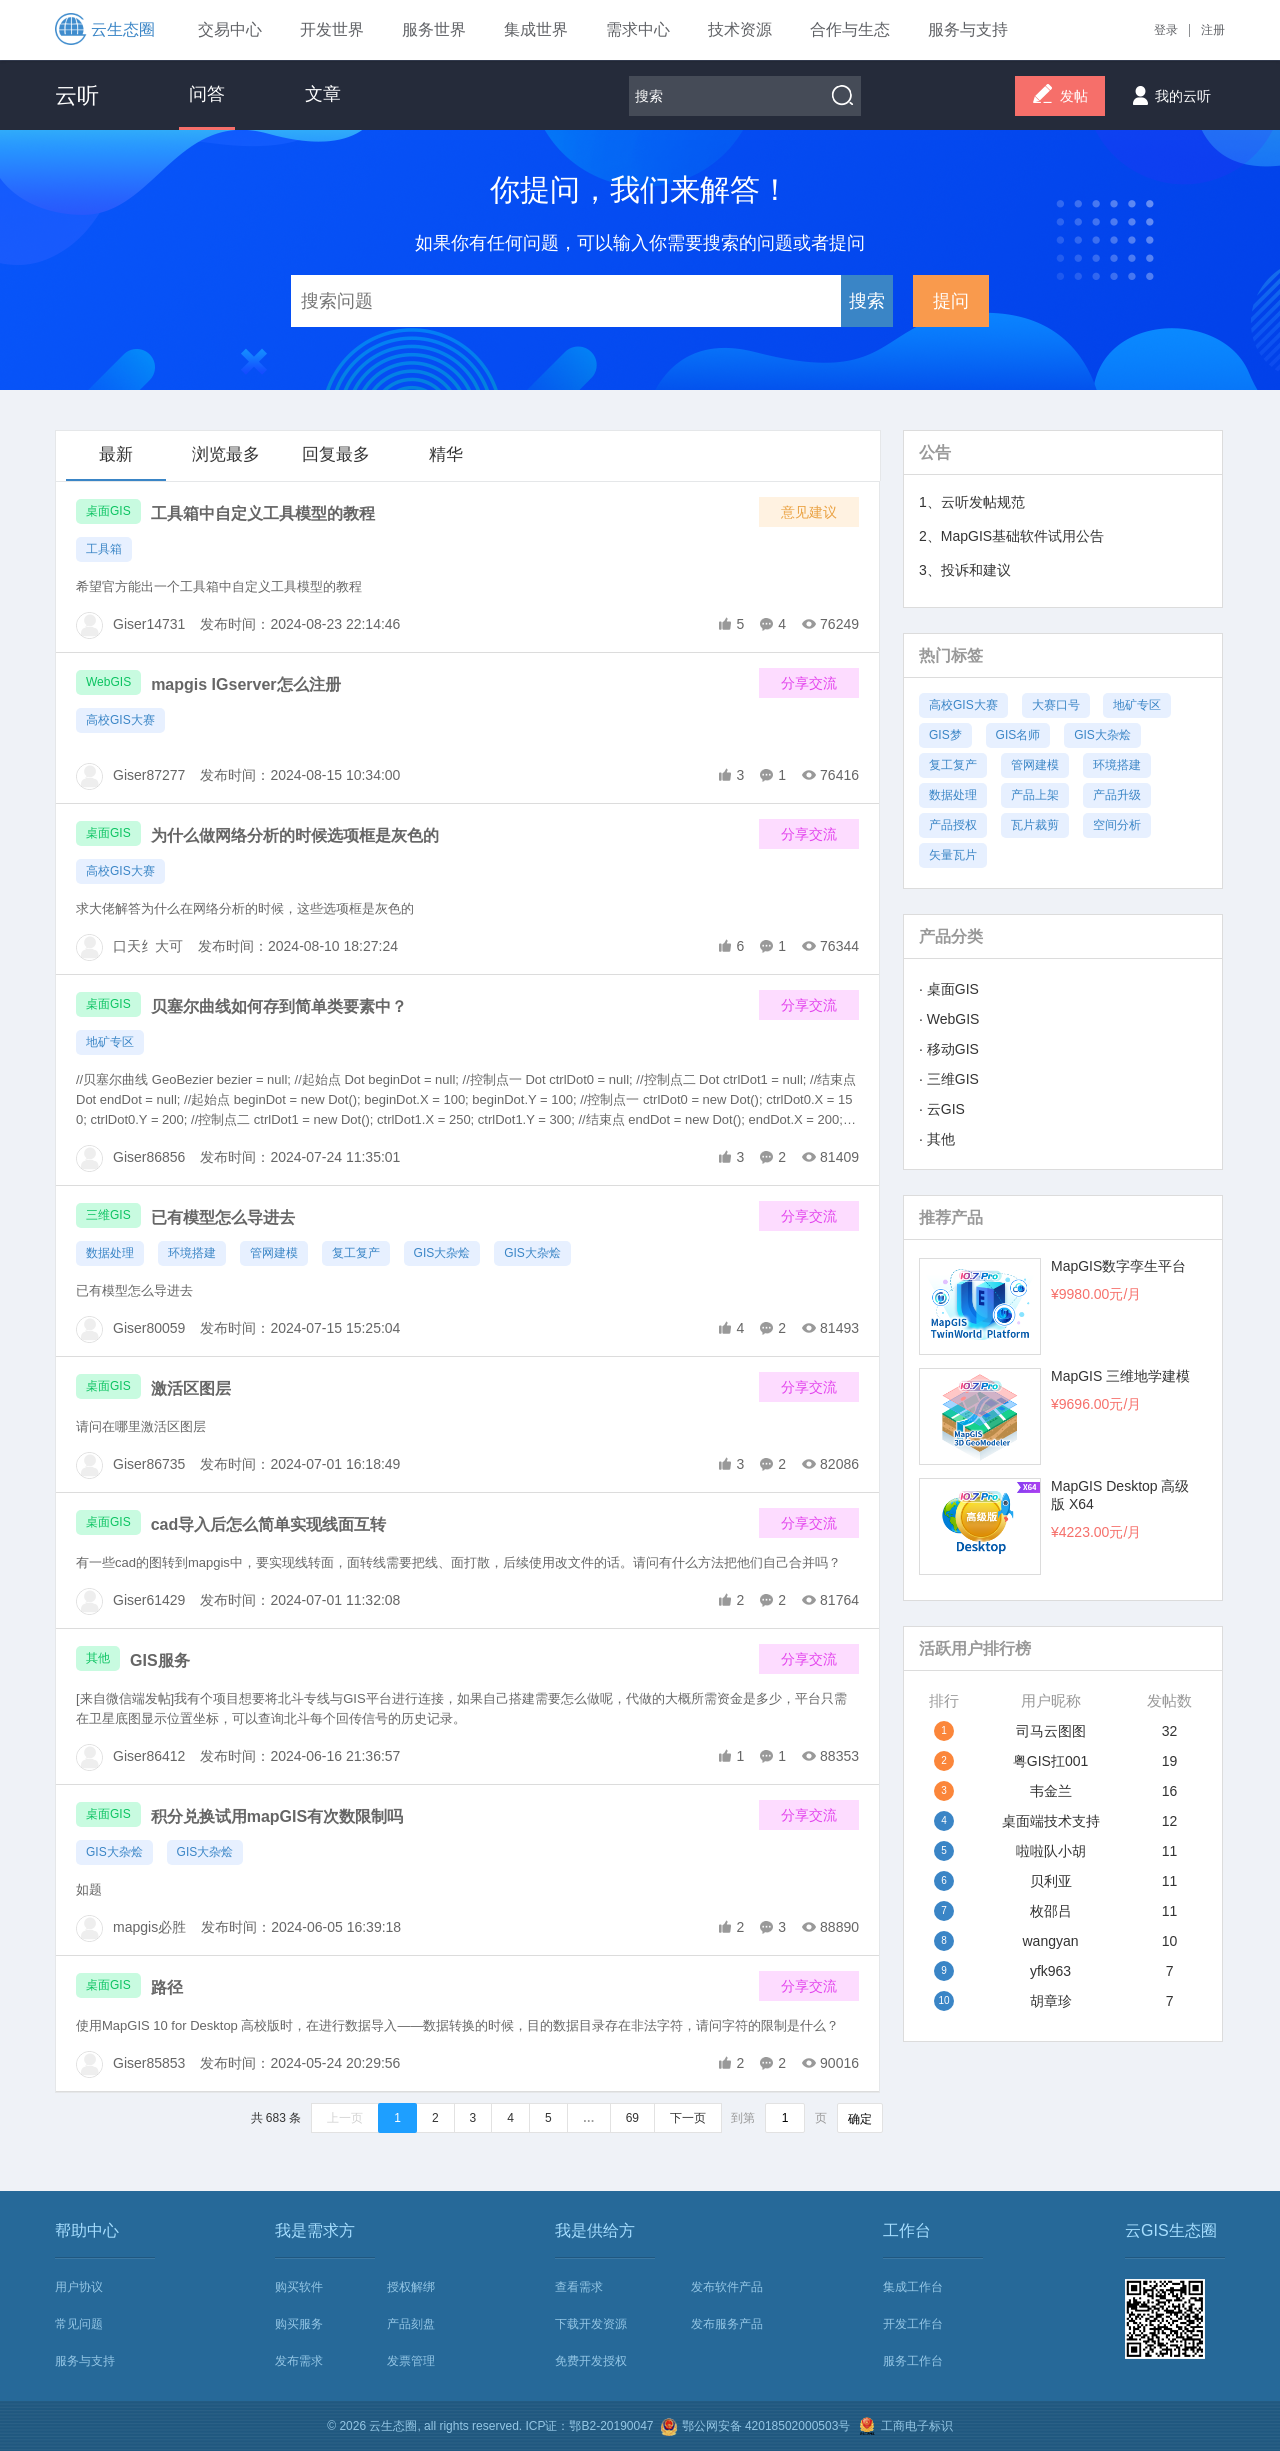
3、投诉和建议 (965, 570)
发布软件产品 (727, 2287)
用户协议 (79, 2287)
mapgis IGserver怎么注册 (245, 684)
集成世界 (536, 29)
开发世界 (332, 29)
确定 (860, 2119)
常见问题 (79, 2324)
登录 (1166, 30)
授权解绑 (411, 2287)
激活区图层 (191, 1388)
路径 (167, 1987)
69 (632, 2118)
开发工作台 (913, 2324)
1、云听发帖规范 (972, 502)
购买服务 (299, 2324)
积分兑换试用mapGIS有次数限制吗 (277, 1816)
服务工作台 (913, 2361)
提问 (951, 301)
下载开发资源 (591, 2324)
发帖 (1060, 97)
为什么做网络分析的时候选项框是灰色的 (295, 835)
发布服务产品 (727, 2324)
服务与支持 (85, 2361)
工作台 (907, 2230)
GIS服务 (160, 1660)
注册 (1213, 30)
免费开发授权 (591, 2361)
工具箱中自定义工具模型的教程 (263, 513)
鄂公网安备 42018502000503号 (755, 2427)
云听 (77, 95)
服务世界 (434, 29)
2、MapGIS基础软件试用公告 (1011, 536)
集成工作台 (913, 2287)
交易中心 (230, 29)
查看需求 (579, 2287)
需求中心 (638, 29)
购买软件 (299, 2287)
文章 (323, 94)
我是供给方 (595, 2230)
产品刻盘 (411, 2324)
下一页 (688, 2118)
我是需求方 (315, 2230)
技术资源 (740, 29)
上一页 (345, 2118)
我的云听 (1168, 90)
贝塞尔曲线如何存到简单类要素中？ (279, 1006)
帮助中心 (87, 2230)
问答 (207, 94)
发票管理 (411, 2361)
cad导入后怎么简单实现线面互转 (269, 1524)
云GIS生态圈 (1171, 2230)
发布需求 (299, 2361)
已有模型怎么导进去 (223, 1217)
